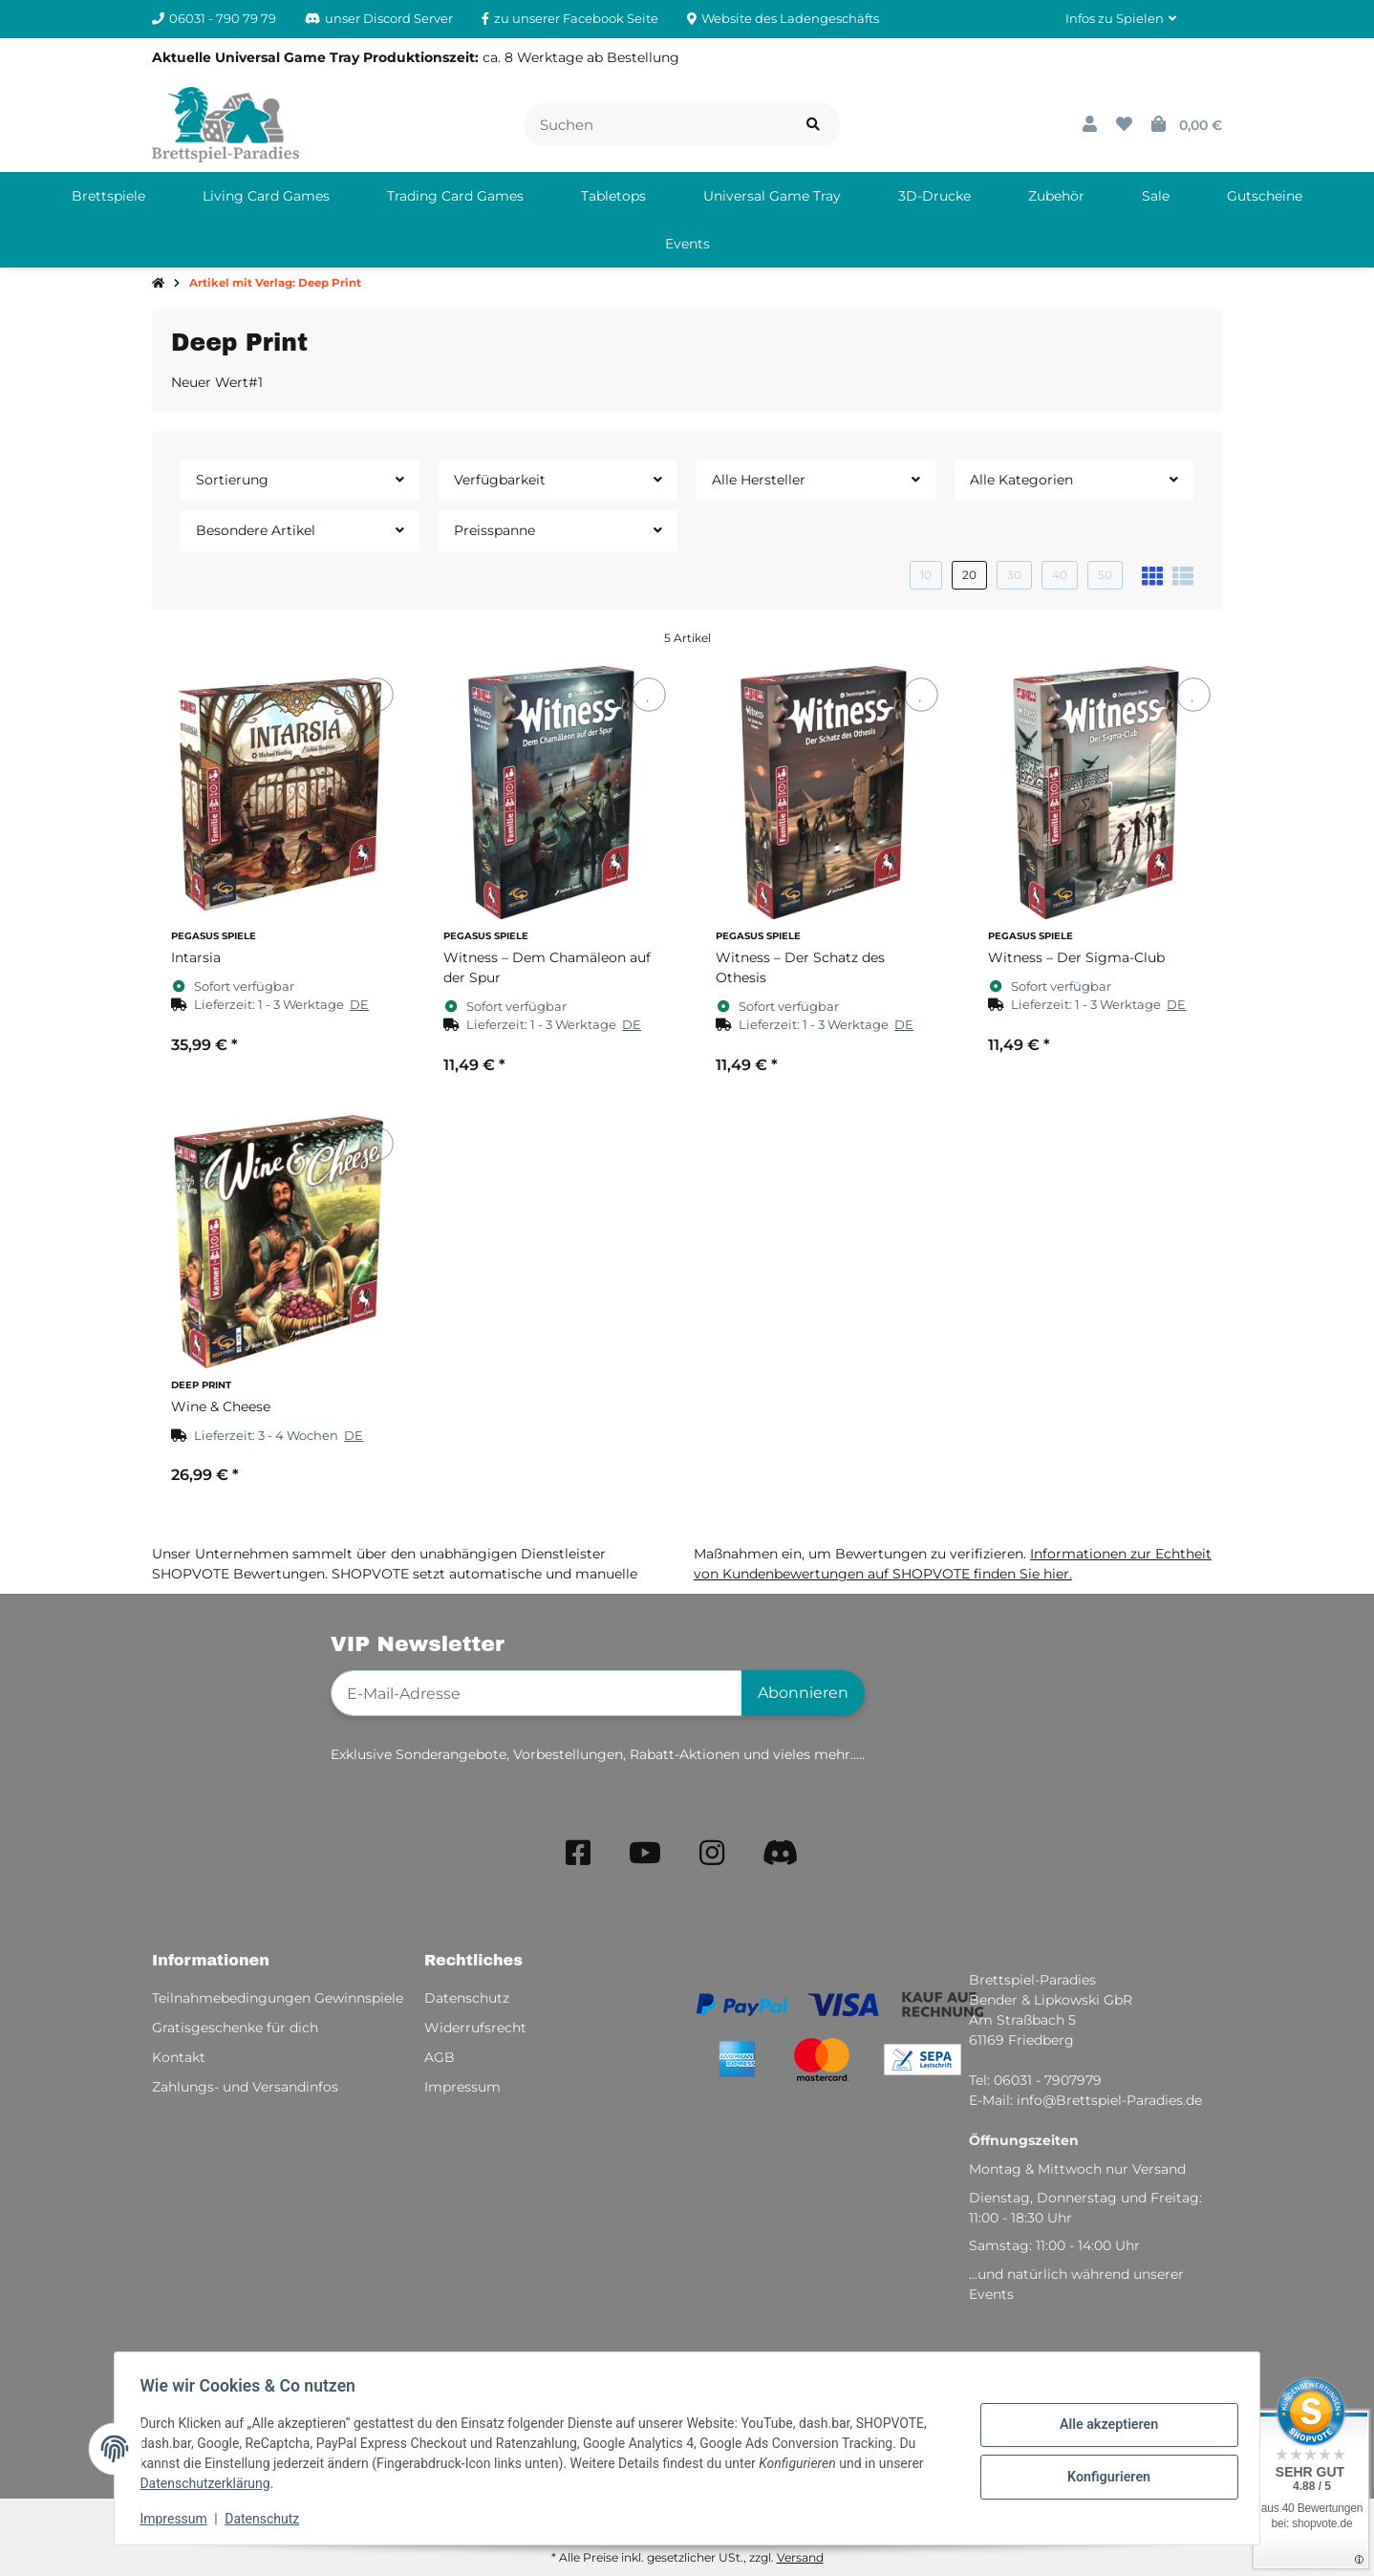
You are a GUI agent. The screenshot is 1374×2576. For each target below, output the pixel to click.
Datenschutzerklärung (210, 2483)
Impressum (178, 2518)
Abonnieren (803, 1693)
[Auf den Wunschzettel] (376, 694)
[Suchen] (656, 124)
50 (1105, 575)
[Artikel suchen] (813, 124)
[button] (1121, 19)
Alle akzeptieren (1103, 2426)
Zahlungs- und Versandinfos (245, 2086)
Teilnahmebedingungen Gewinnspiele (277, 1998)
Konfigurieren (1103, 2475)
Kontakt (178, 2057)
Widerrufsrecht (475, 2027)
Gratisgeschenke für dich (235, 2027)
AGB (439, 2057)
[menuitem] (108, 196)
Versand (800, 2557)
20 (969, 575)
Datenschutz (267, 2518)
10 (926, 575)
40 (1059, 575)
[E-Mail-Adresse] (536, 1693)
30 (1014, 575)
